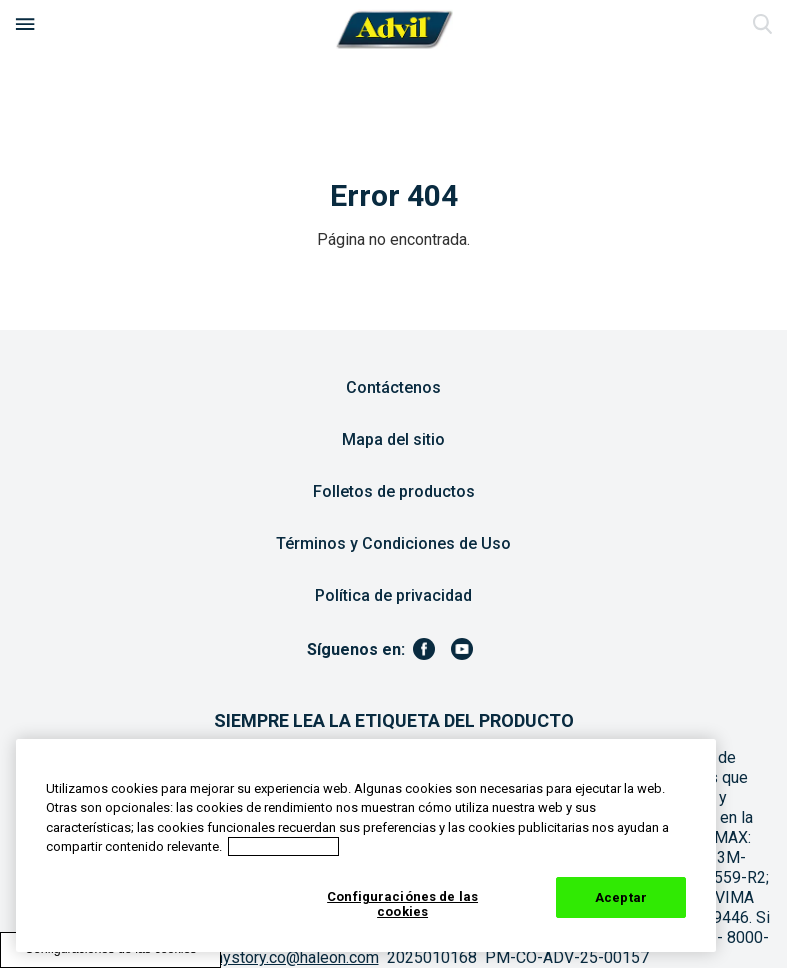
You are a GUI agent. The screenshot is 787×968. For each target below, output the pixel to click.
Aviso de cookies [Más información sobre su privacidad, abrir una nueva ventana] (283, 846)
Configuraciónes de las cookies (402, 904)
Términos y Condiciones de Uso (393, 543)
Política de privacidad (393, 595)
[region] (366, 845)
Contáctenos (393, 387)
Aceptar (621, 897)
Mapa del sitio (393, 439)
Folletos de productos (394, 491)
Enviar (762, 25)
